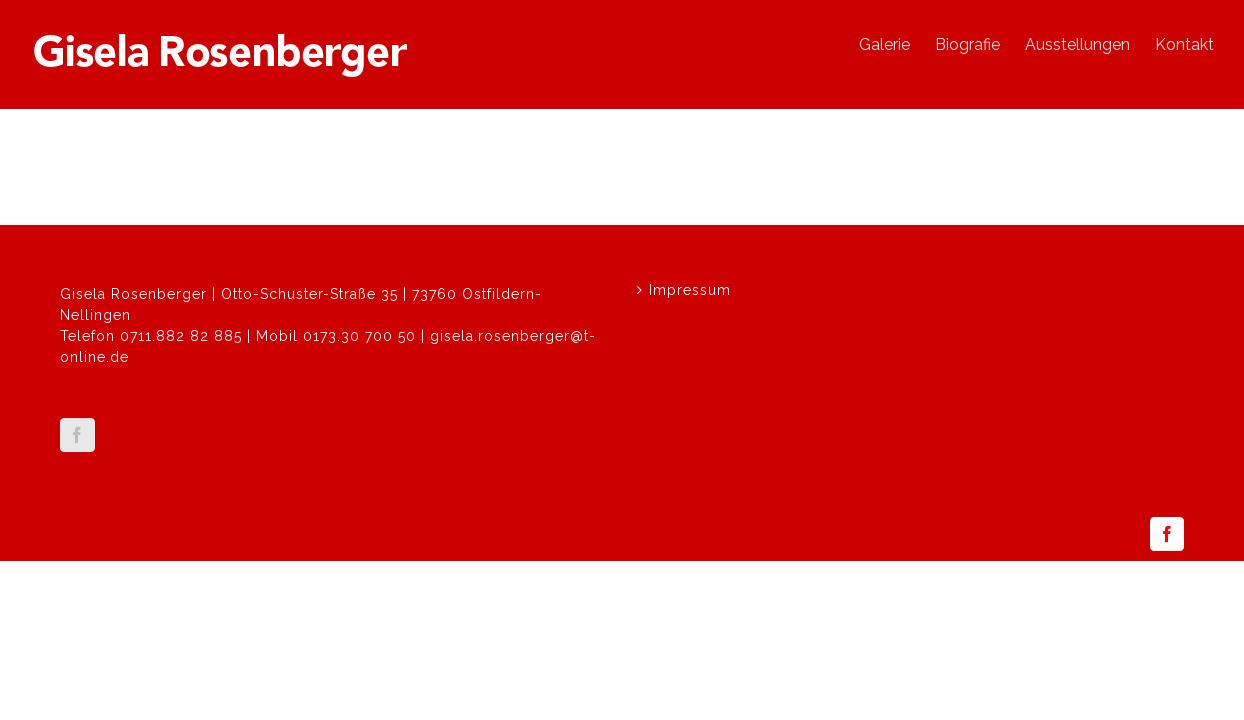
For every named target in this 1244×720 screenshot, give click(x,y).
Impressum (690, 290)
